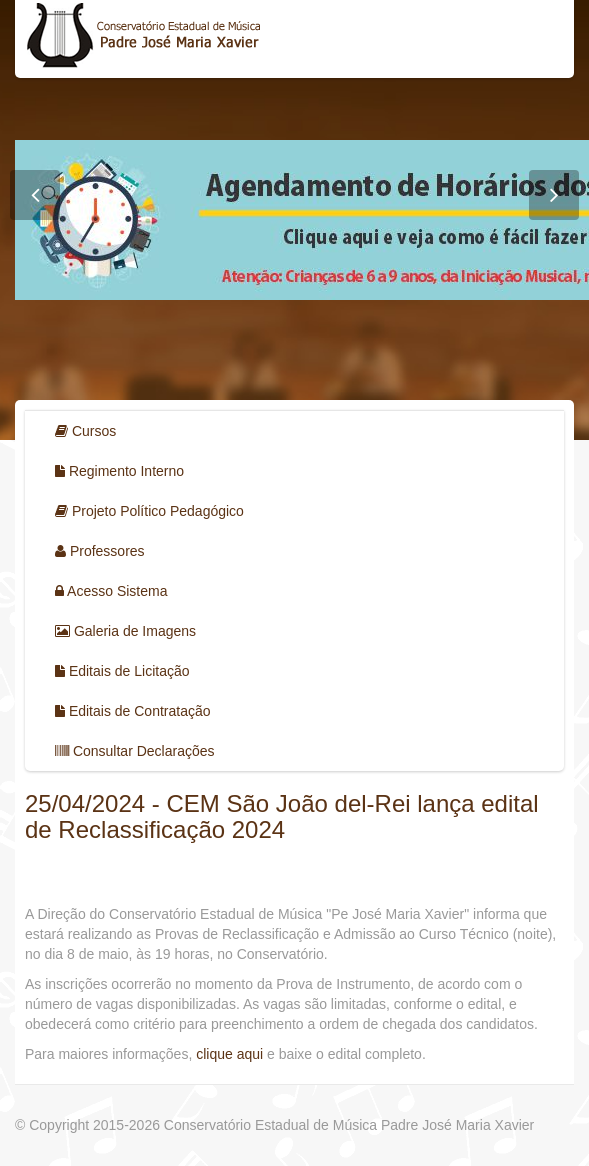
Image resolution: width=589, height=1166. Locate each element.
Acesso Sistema (111, 591)
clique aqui (231, 1054)
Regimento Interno (119, 471)
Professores (100, 551)
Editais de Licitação (122, 671)
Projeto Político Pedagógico (149, 511)
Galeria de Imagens (125, 631)
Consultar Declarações (135, 751)
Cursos (85, 431)
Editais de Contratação (133, 711)
